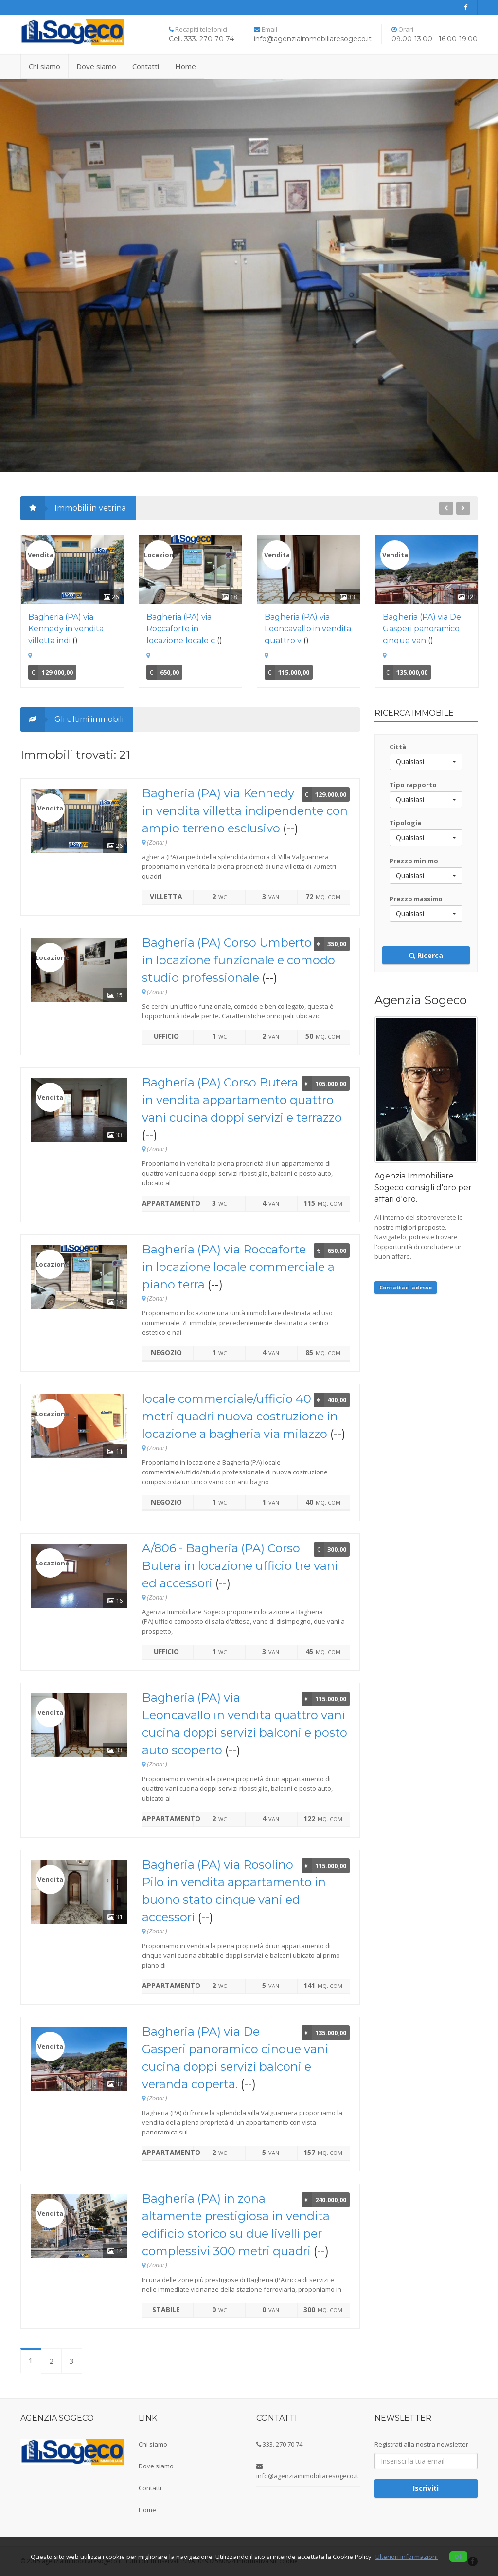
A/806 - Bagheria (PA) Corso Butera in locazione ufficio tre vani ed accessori (240, 1565)
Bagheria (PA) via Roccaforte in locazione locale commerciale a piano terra (238, 1266)
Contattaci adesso (405, 1287)
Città (398, 746)
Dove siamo (96, 66)
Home (185, 66)
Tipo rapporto (413, 784)
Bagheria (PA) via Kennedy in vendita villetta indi (66, 628)
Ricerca (426, 955)
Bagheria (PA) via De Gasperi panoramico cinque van (422, 628)
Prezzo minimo (414, 860)
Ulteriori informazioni (406, 2556)
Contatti (145, 66)
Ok (458, 2556)
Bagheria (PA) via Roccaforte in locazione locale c (180, 628)
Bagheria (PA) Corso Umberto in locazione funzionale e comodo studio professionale (238, 960)
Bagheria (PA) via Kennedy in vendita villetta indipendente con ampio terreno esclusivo (245, 810)
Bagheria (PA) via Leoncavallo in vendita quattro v (308, 628)
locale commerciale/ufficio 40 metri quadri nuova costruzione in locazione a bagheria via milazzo (240, 1416)
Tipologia (405, 822)
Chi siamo (44, 66)
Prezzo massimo (416, 898)
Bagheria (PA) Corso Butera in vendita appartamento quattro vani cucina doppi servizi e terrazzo (242, 1099)
